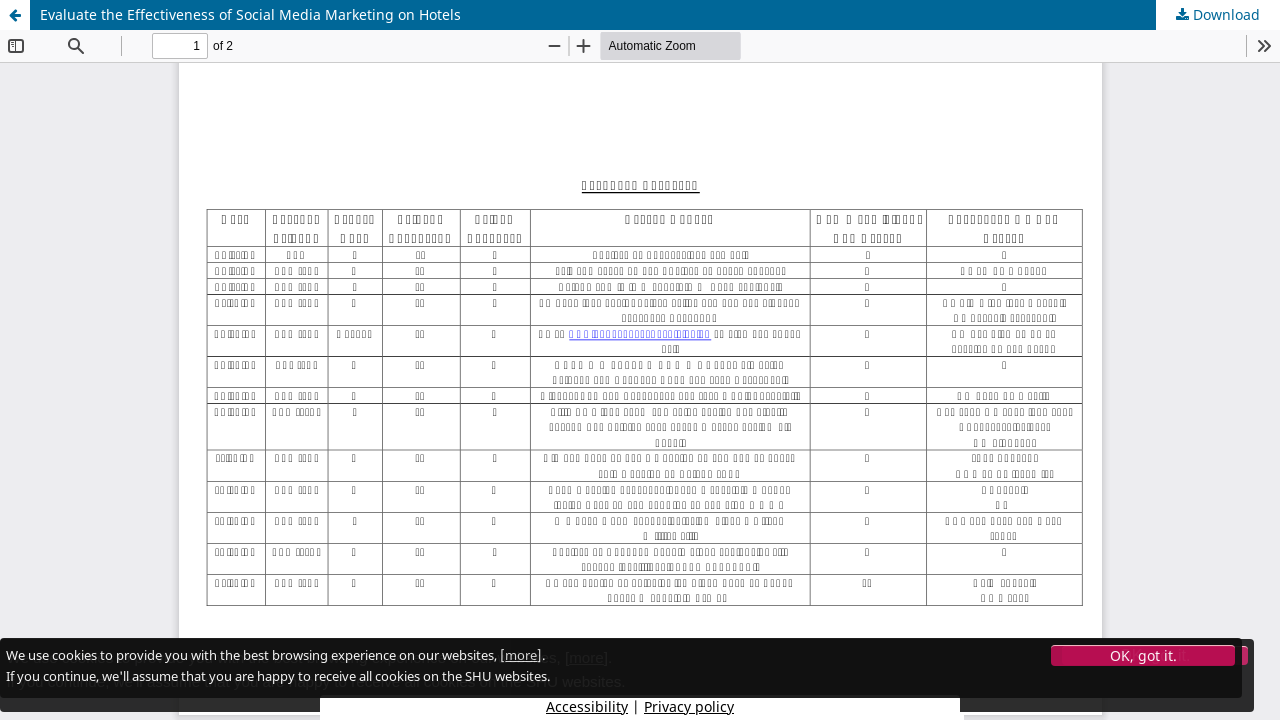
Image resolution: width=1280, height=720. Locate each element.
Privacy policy (689, 706)
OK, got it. (1143, 655)
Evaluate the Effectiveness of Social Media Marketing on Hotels (250, 14)
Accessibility (587, 706)
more (521, 655)
